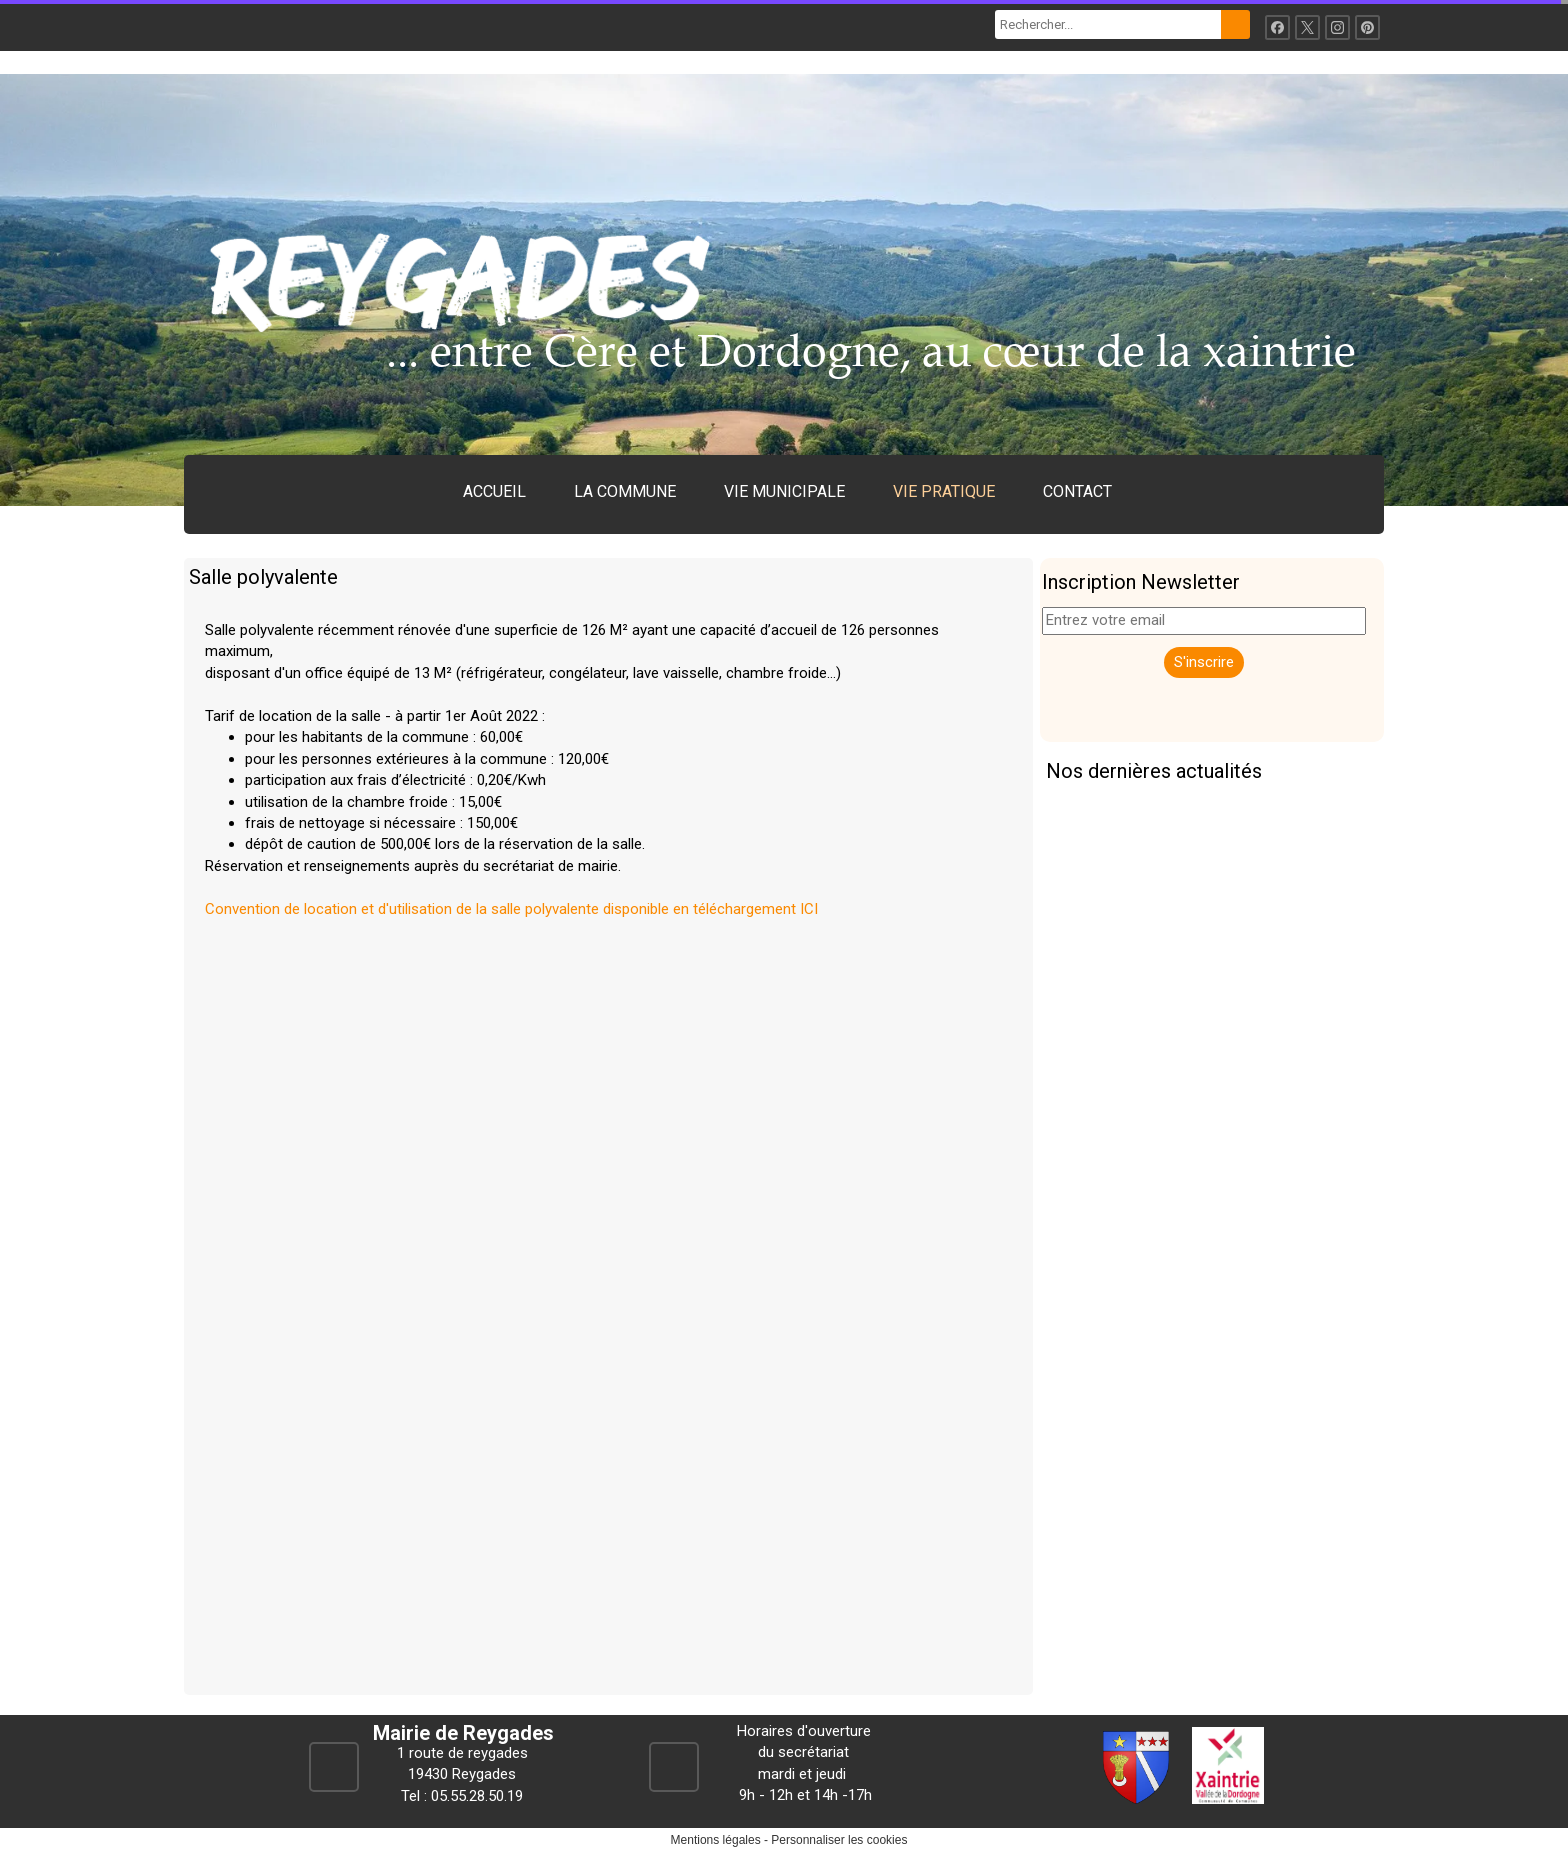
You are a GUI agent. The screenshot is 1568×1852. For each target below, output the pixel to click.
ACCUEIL (494, 491)
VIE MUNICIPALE (784, 491)
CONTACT (1077, 491)
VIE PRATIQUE (944, 491)
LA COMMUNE (625, 491)
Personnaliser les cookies (839, 1840)
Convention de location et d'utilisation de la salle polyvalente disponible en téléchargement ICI (511, 909)
